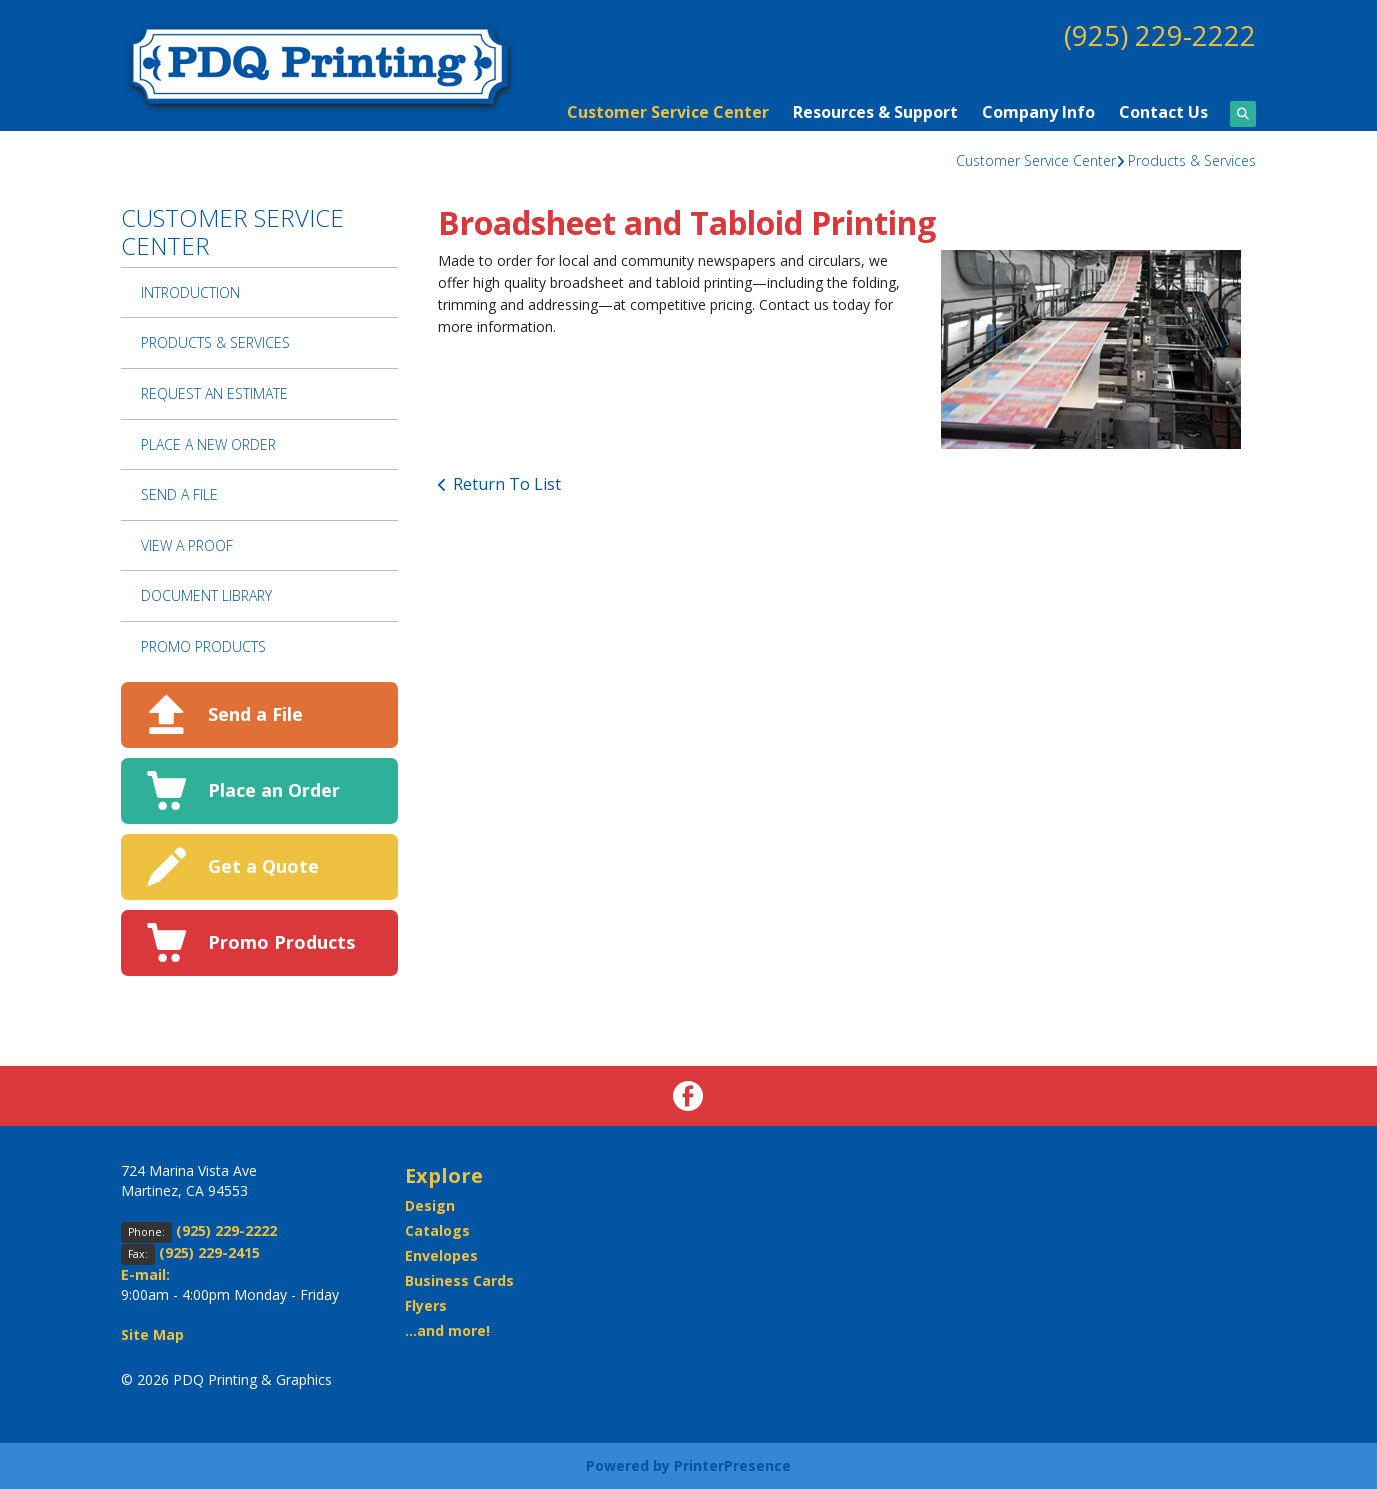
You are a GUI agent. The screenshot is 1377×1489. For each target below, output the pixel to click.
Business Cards (459, 1280)
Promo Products (203, 646)
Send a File (255, 714)
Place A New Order (208, 444)
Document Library (206, 595)
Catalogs (437, 1230)
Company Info (1038, 112)
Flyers (426, 1305)
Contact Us (1163, 112)
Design (430, 1205)
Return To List (507, 484)
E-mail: (145, 1274)
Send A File (179, 494)
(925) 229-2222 (1160, 35)
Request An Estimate (214, 393)
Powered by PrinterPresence (688, 1465)
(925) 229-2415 (209, 1252)
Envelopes (441, 1255)
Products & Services (1192, 160)
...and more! (447, 1330)
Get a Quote (263, 866)
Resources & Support (875, 112)
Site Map (152, 1334)
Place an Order (274, 790)
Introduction (190, 292)
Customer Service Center (668, 112)
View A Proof (187, 545)
